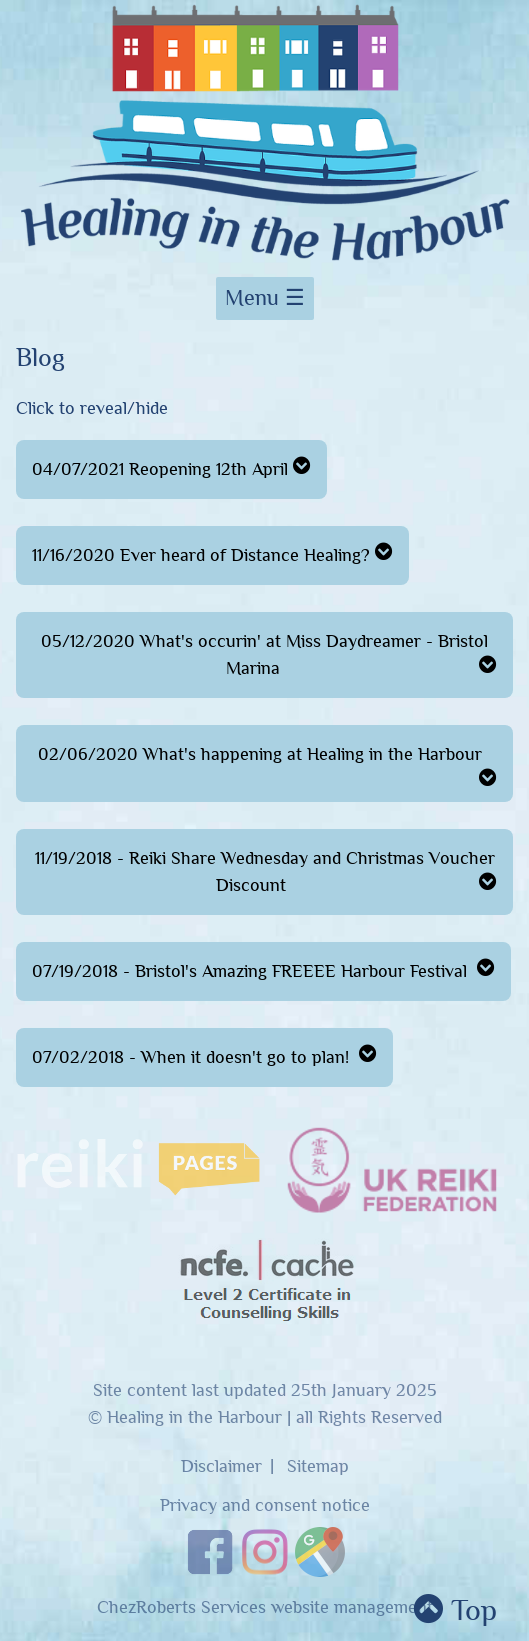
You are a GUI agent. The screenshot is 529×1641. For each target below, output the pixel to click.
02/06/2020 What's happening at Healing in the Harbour (268, 765)
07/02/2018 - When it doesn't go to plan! (204, 1055)
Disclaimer (221, 1466)
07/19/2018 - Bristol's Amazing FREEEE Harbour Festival (263, 969)
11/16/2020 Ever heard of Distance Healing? (212, 553)
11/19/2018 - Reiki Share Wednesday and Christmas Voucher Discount (266, 872)
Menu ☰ (265, 298)
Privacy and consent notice (265, 1505)
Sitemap (318, 1466)
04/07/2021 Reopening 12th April (171, 467)
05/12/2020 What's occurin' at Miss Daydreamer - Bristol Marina (269, 655)
